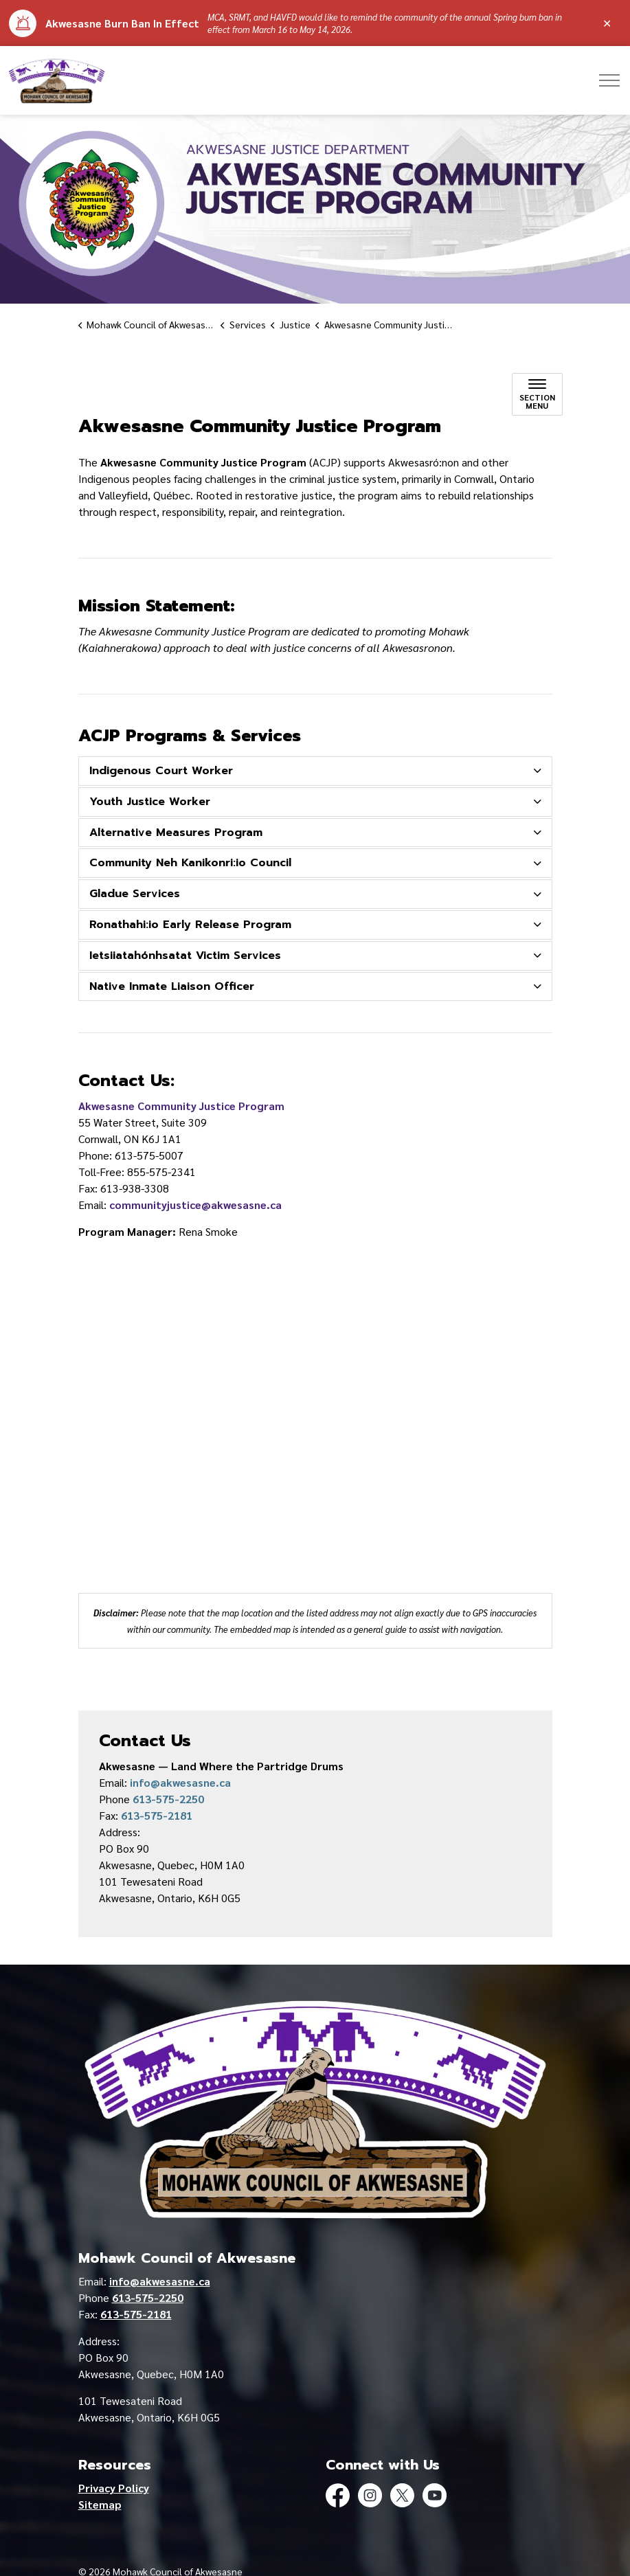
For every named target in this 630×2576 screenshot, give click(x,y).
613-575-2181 (156, 1815)
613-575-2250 (168, 1799)
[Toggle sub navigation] (537, 394)
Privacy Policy (113, 2488)
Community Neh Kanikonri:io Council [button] (190, 863)
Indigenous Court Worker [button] (161, 770)
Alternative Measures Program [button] (175, 832)
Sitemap (100, 2504)
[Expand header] (609, 80)
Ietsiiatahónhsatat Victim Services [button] (185, 955)
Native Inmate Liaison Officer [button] (171, 986)
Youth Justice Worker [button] (149, 801)
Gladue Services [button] (134, 893)
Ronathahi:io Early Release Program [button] (190, 924)
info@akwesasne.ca (180, 1782)
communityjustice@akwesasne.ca (195, 1204)
